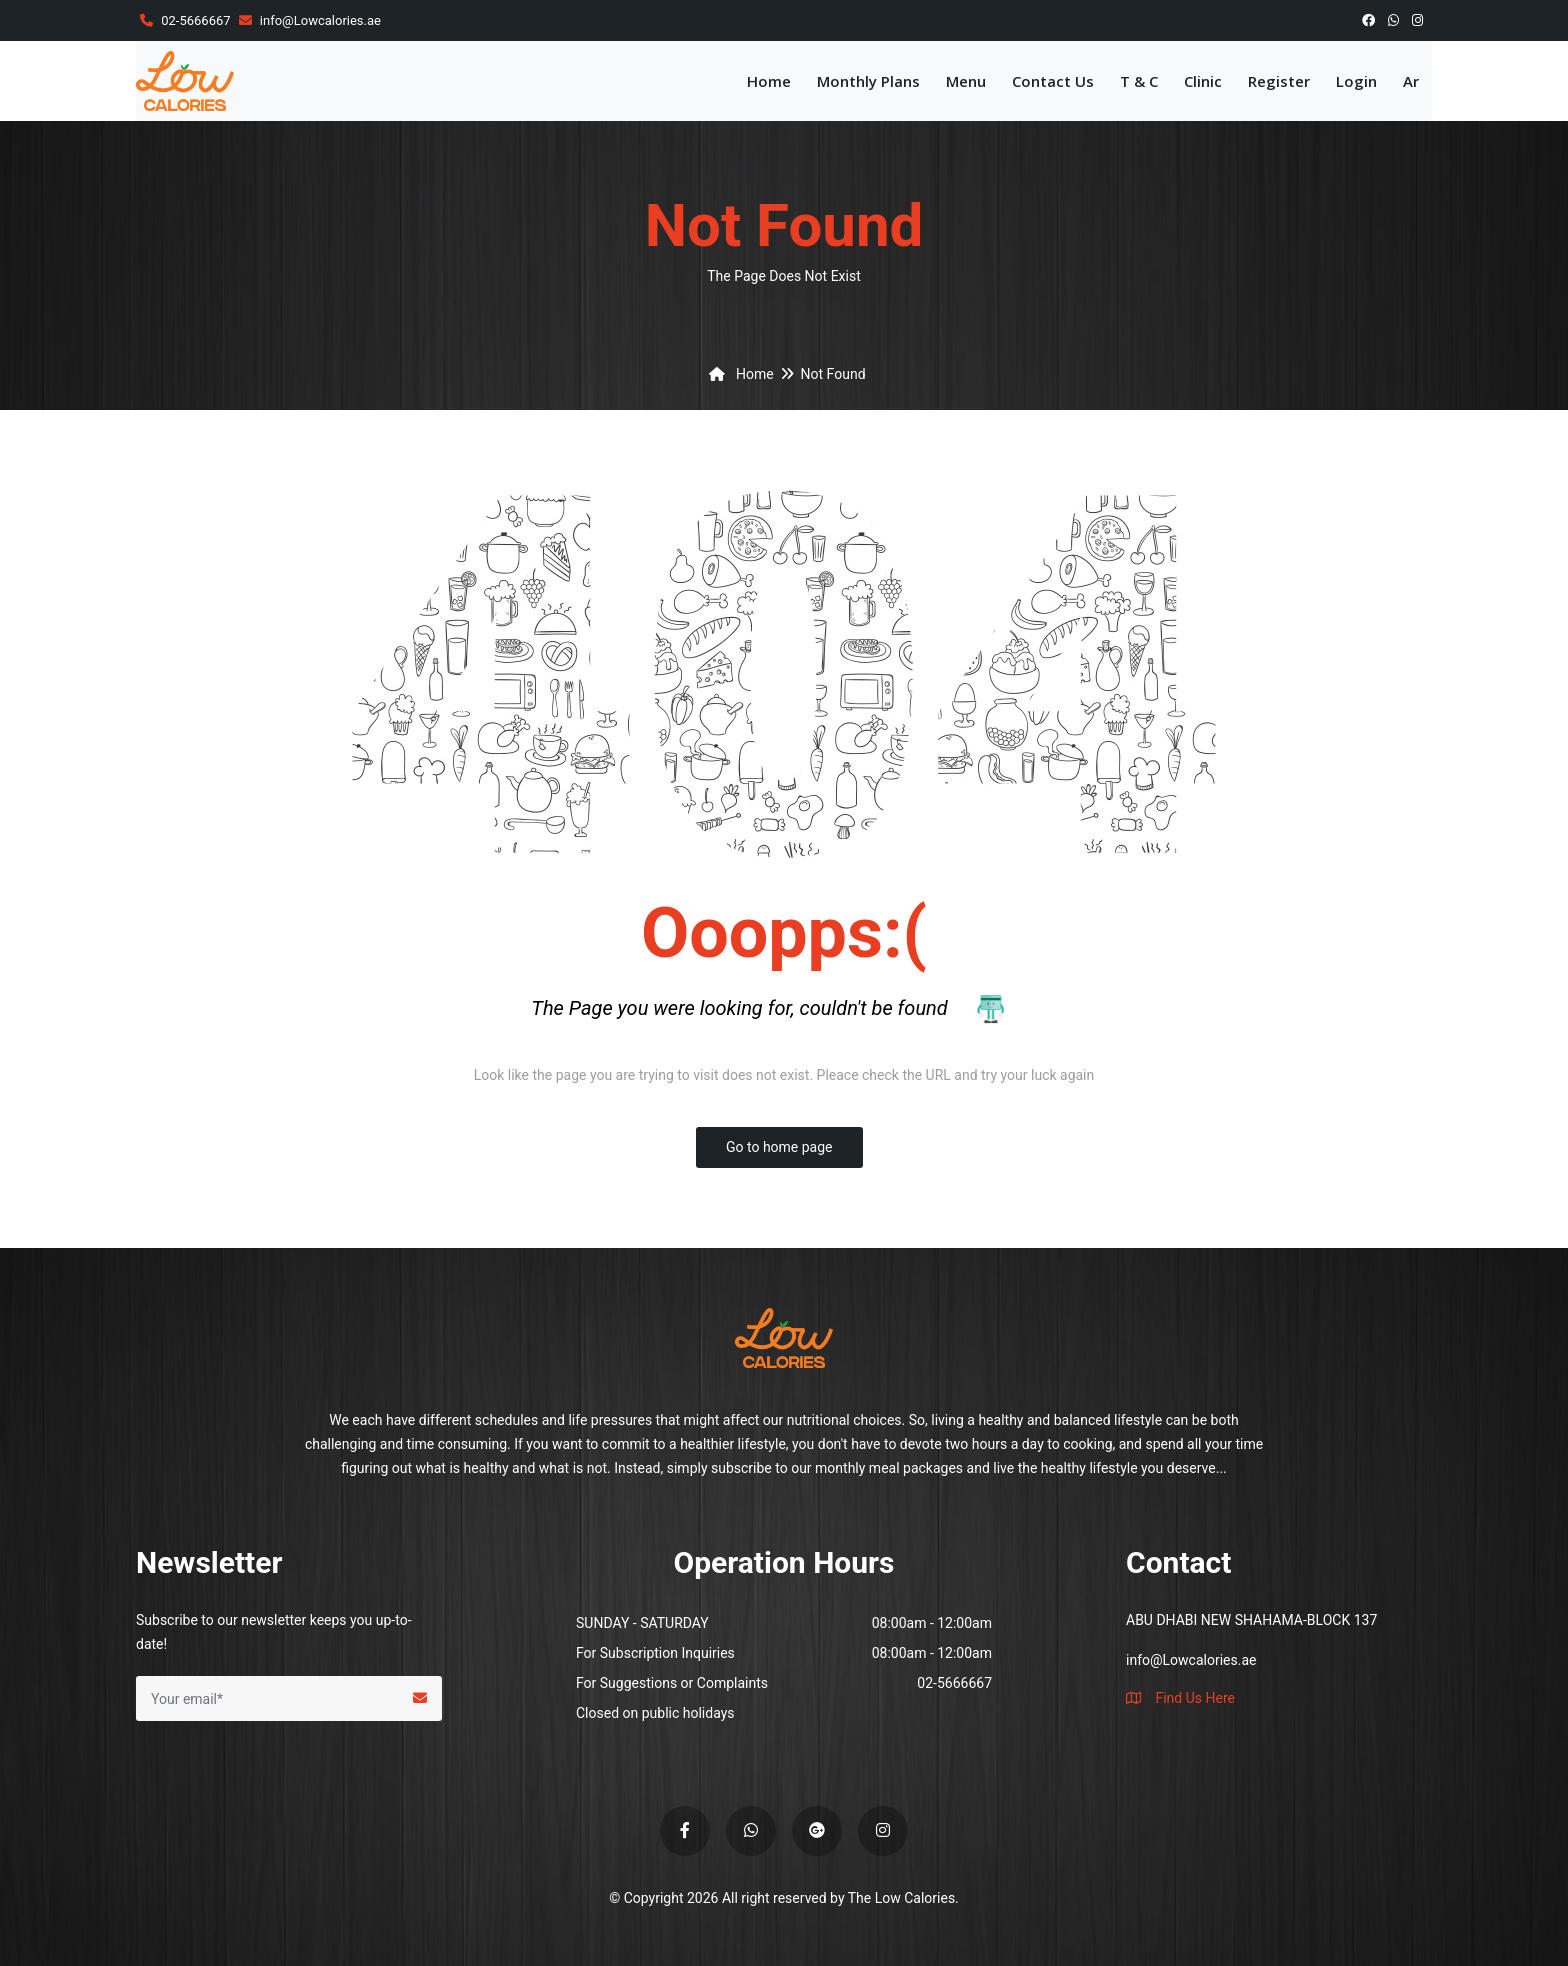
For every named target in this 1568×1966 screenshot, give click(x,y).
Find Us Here (1180, 1698)
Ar (1411, 81)
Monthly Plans (868, 81)
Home (769, 81)
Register (1279, 81)
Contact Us (1053, 81)
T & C (1139, 81)
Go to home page (779, 1147)
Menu (966, 81)
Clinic (1203, 81)
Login (1356, 81)
